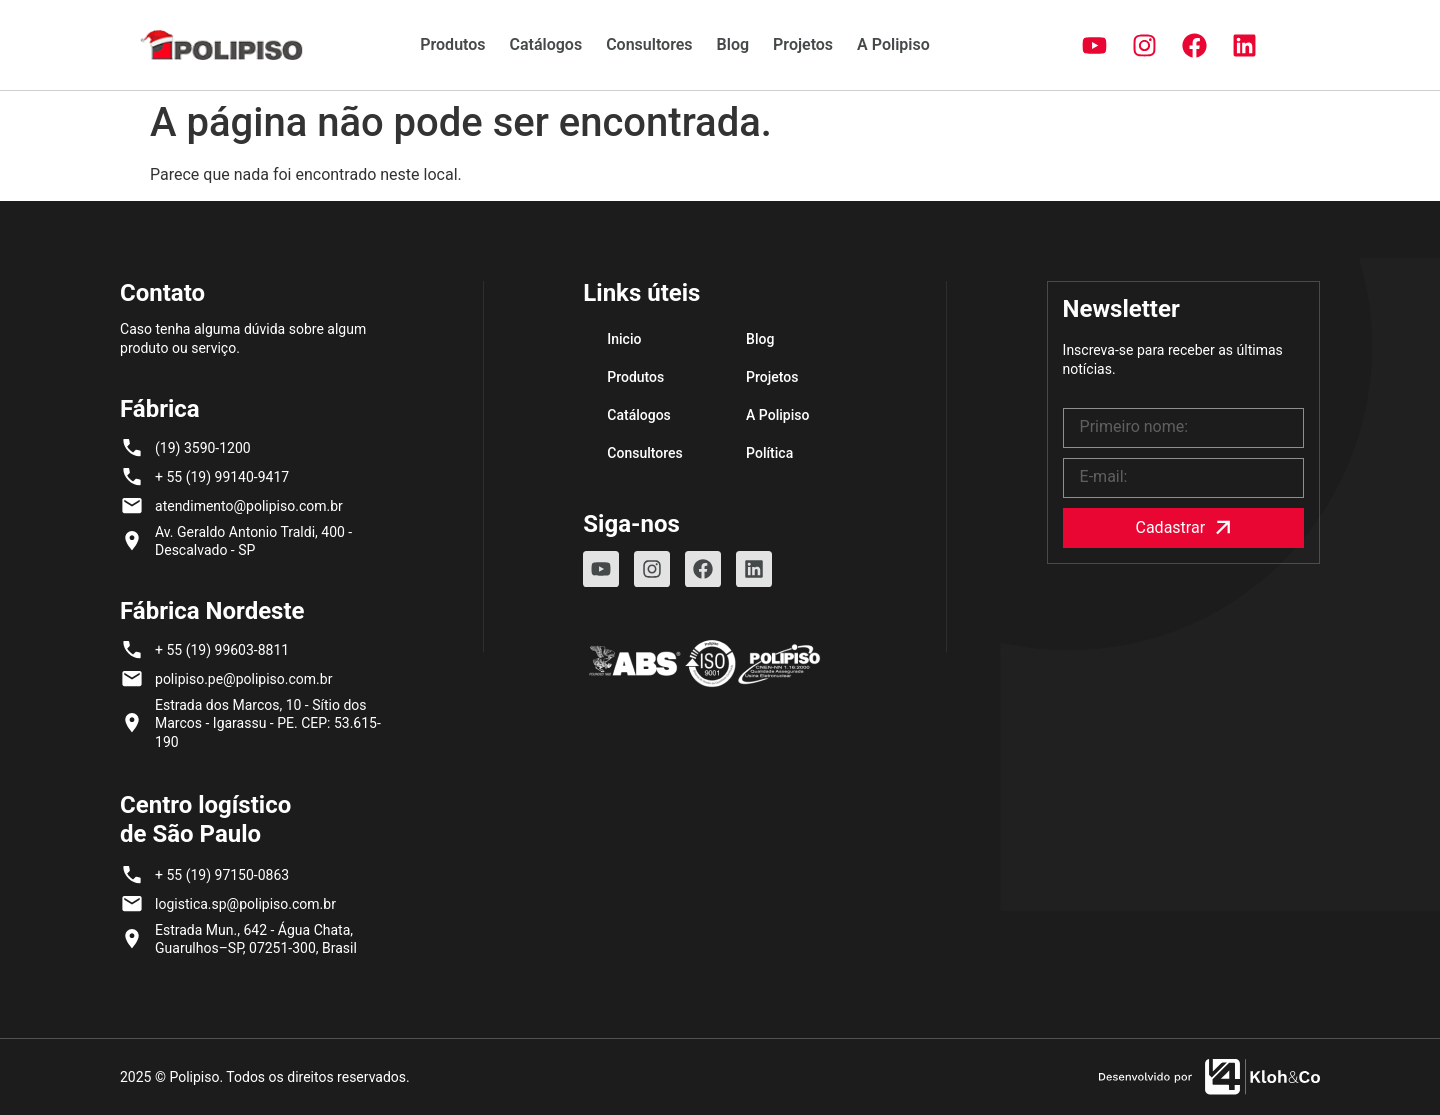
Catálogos (546, 44)
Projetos (803, 44)
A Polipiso (893, 44)
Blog (733, 44)
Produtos (452, 44)
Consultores (649, 44)
